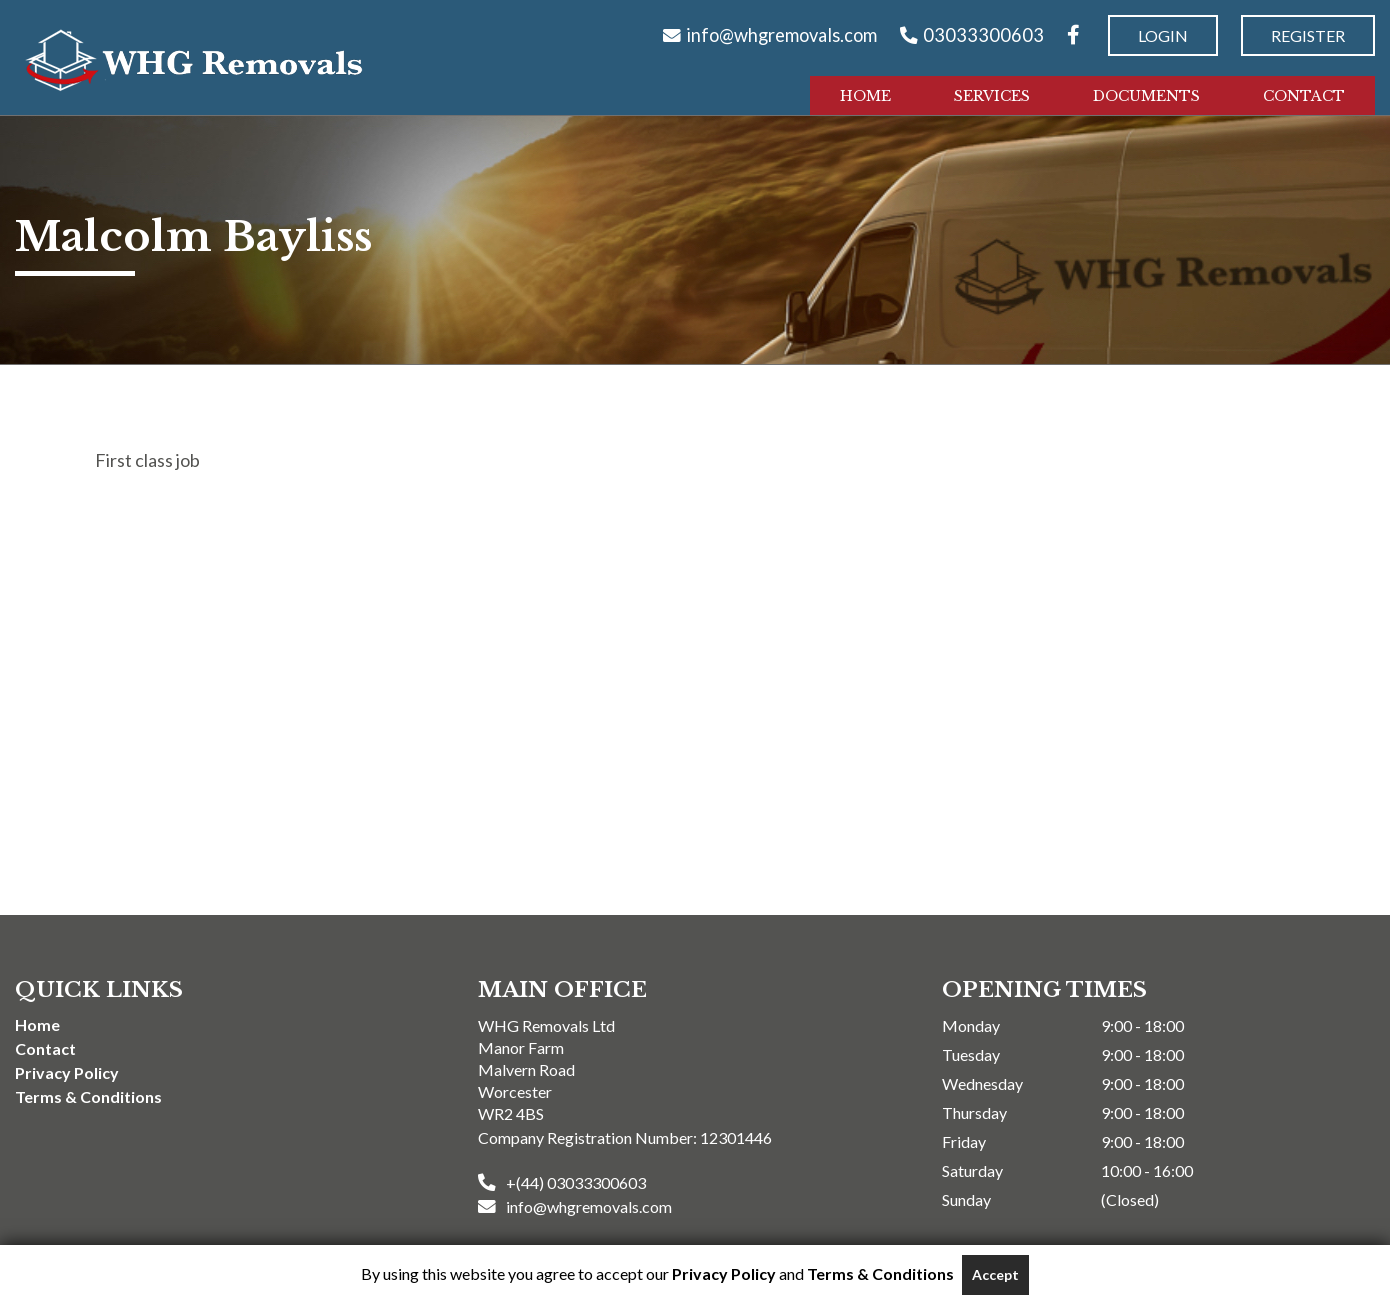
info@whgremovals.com (781, 35)
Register (1308, 35)
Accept (995, 1274)
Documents (1146, 96)
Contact (1304, 96)
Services (992, 96)
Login (1163, 35)
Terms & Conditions (88, 1096)
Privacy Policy (67, 1072)
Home (865, 96)
